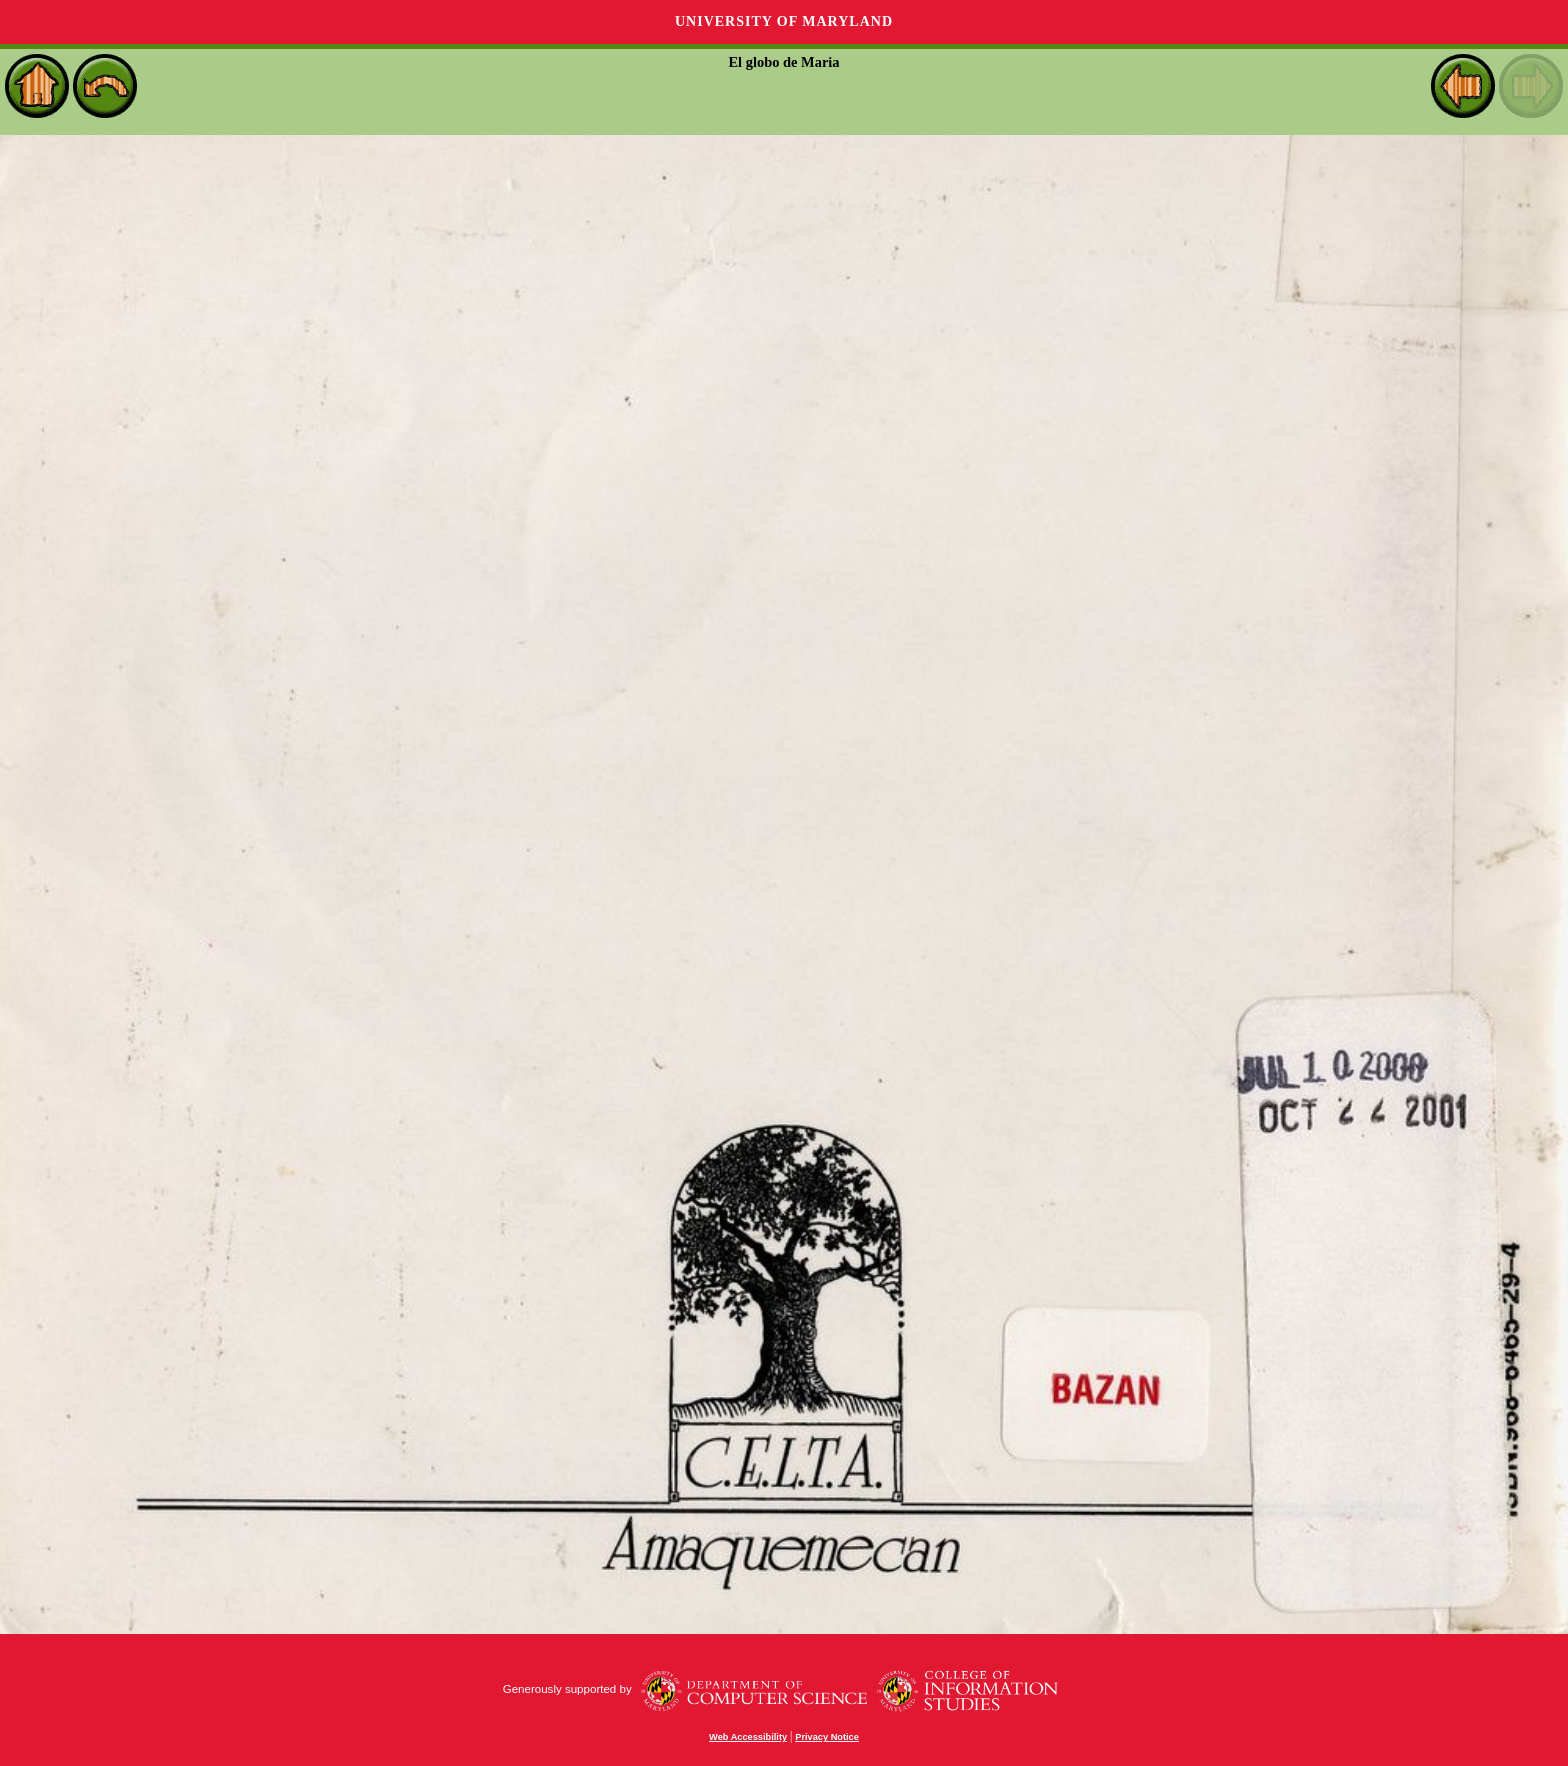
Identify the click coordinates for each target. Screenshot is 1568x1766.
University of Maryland (784, 21)
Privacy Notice (827, 1737)
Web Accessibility (748, 1737)
